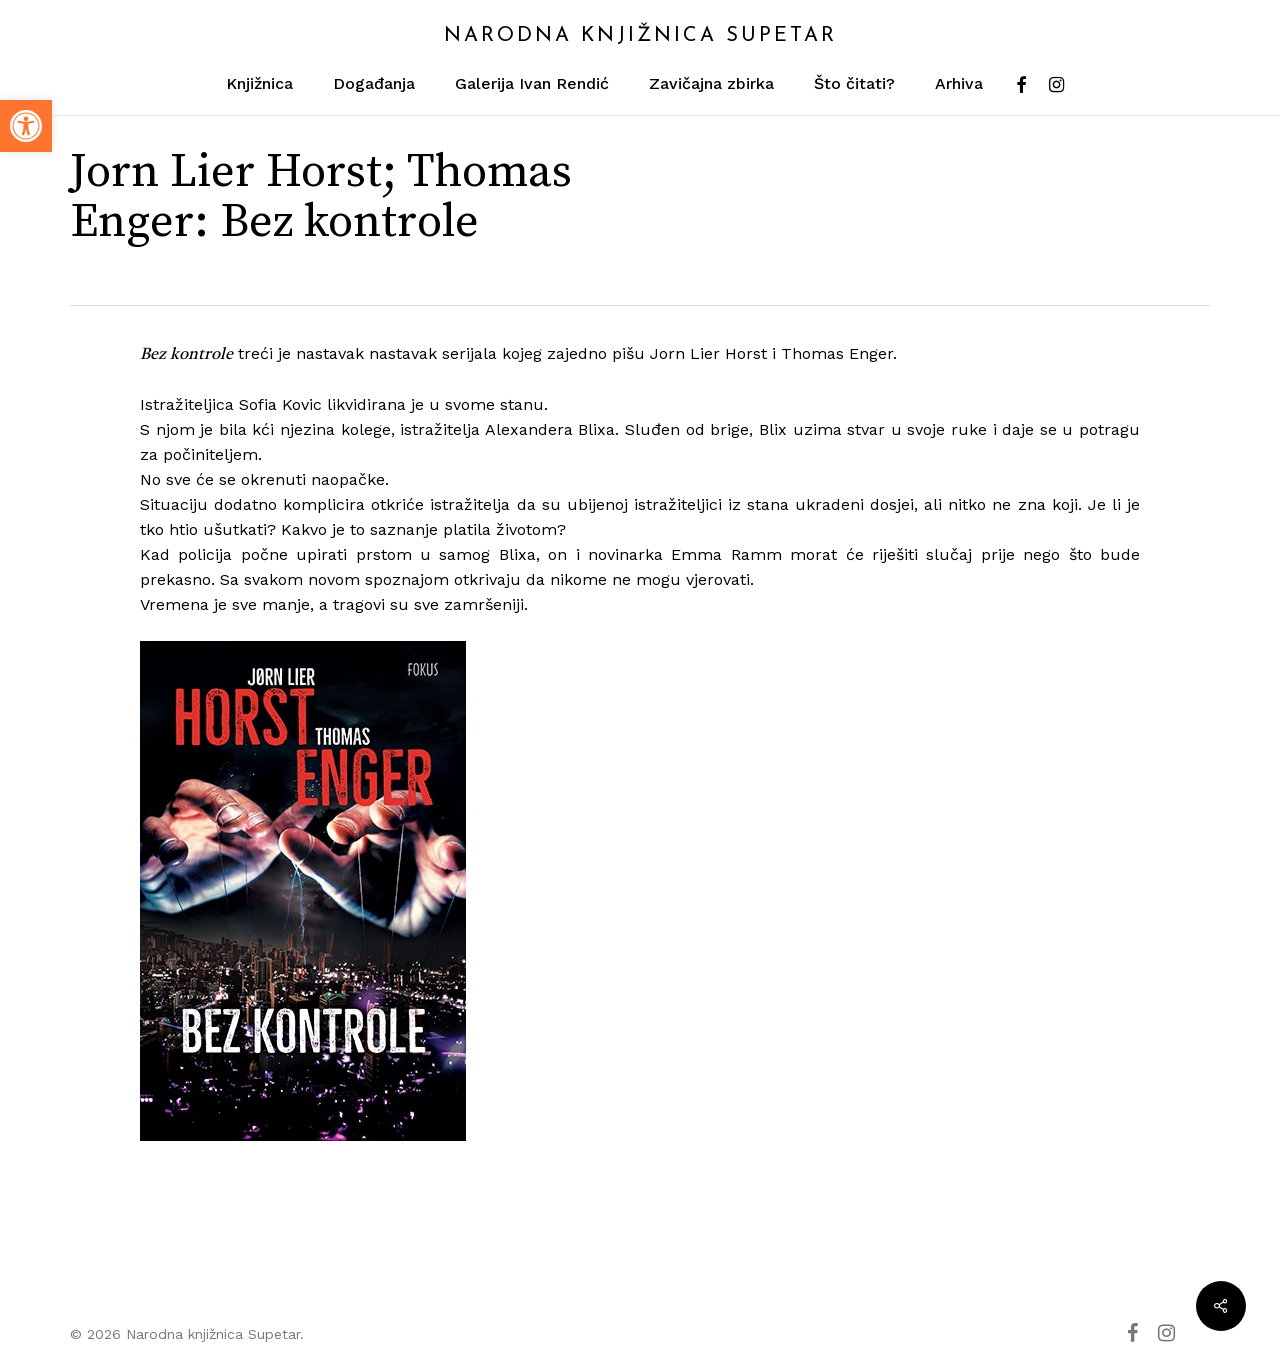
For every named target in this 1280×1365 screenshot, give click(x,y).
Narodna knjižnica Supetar (640, 36)
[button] (26, 126)
